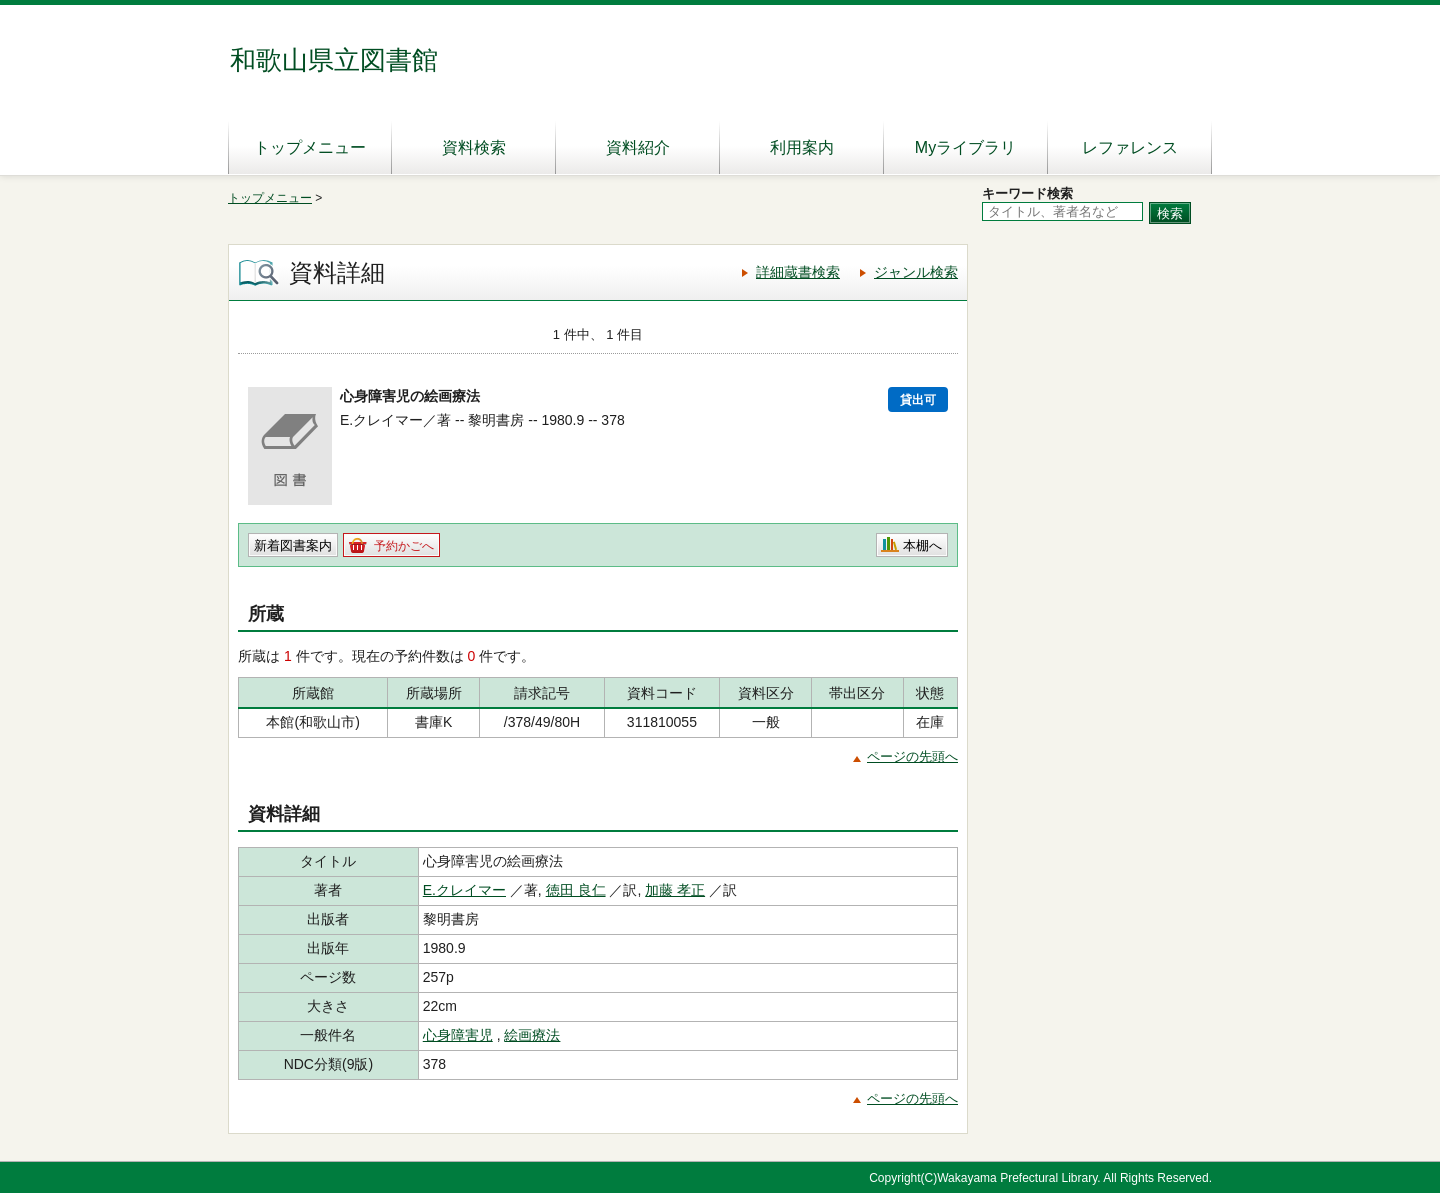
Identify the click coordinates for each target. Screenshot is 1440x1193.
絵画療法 (532, 1035)
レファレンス (1130, 147)
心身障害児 (458, 1035)
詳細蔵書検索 (798, 272)
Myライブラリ (965, 147)
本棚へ (922, 545)
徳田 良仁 (576, 890)
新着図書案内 (293, 545)
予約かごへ (404, 546)
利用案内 (802, 147)
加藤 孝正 (675, 890)
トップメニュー (310, 147)
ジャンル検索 (916, 272)
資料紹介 (638, 147)
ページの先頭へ (912, 756)
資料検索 (474, 147)
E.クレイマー (464, 890)
